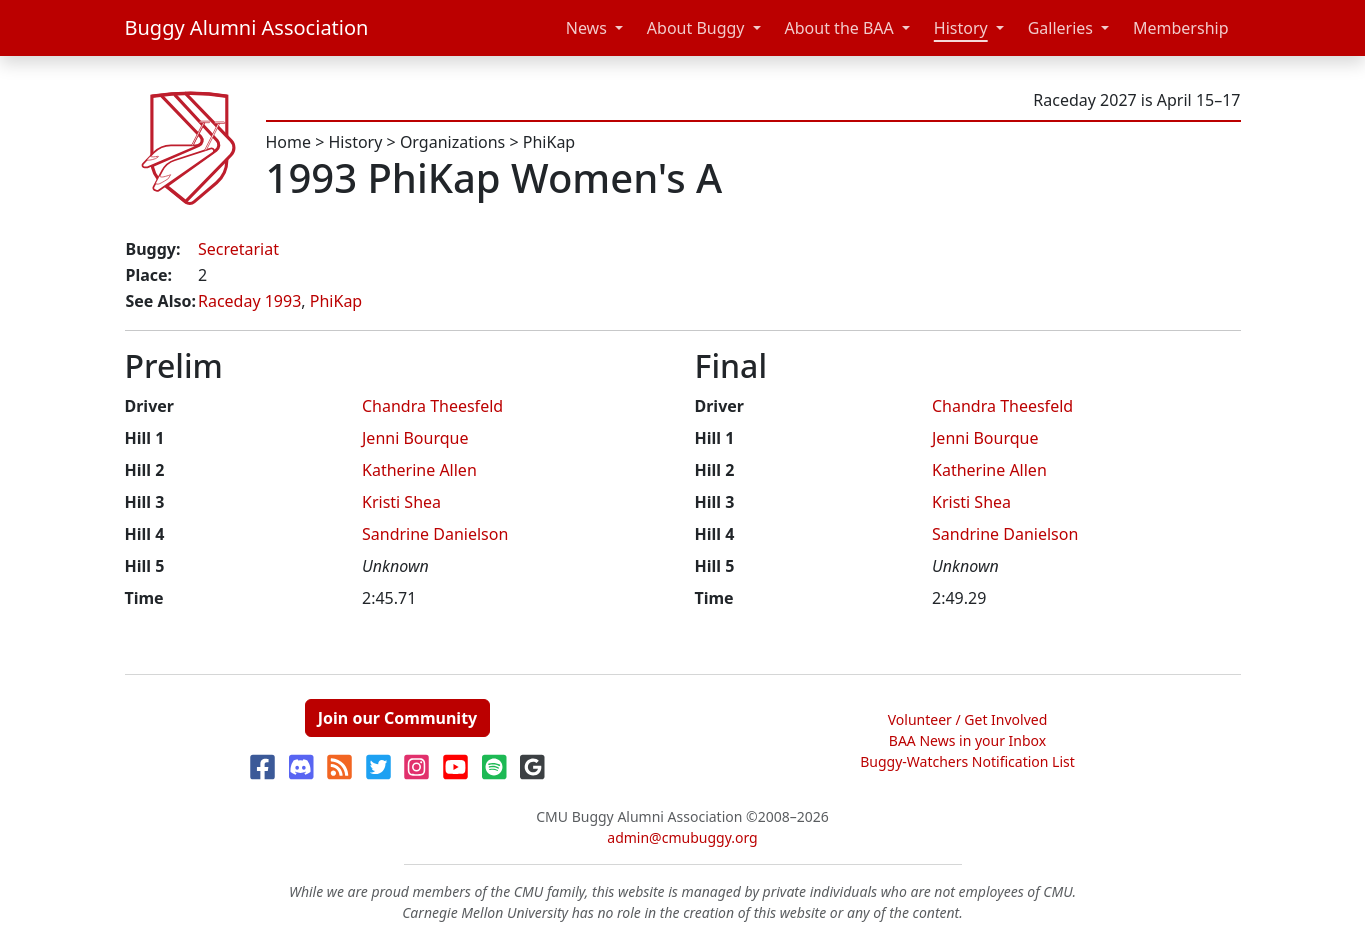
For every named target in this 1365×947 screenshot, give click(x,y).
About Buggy (696, 28)
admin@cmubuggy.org (682, 837)
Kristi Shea (401, 502)
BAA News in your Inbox (967, 740)
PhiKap (549, 142)
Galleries (1060, 28)
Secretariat (238, 249)
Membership (1181, 28)
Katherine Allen (419, 470)
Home (289, 142)
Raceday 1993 (249, 301)
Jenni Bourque (415, 438)
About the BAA (839, 28)
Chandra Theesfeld (432, 406)
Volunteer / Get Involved (968, 719)
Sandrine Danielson (435, 534)
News (586, 28)
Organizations (452, 142)
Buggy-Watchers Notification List (967, 761)
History (961, 28)
